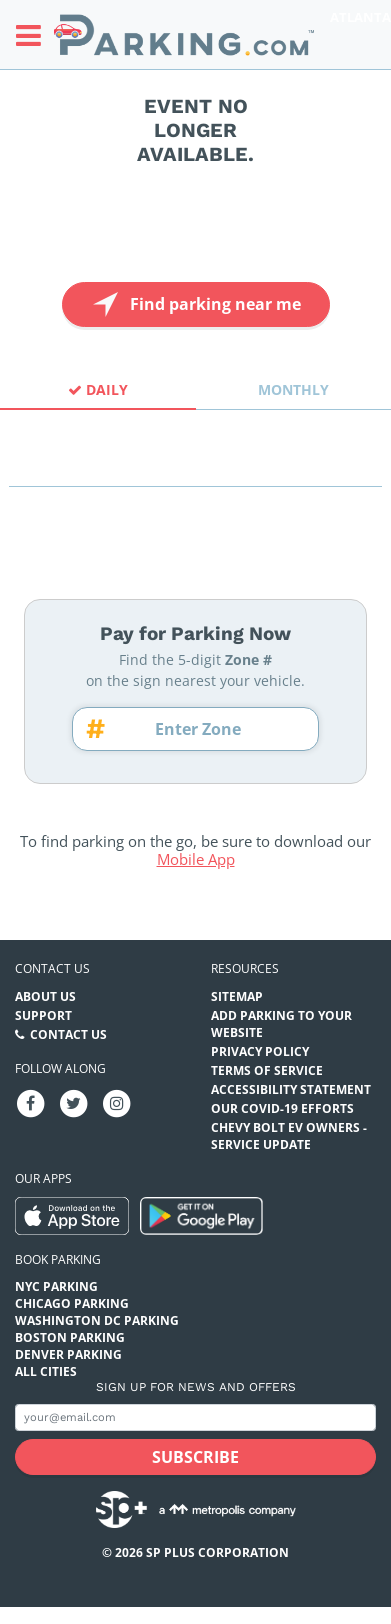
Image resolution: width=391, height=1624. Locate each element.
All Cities (46, 1371)
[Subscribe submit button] (195, 1457)
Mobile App (196, 859)
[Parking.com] (184, 34)
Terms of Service (267, 1070)
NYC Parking (56, 1286)
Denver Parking (68, 1354)
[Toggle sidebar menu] (34, 35)
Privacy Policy (260, 1051)
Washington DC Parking (97, 1320)
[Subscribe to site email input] (195, 1417)
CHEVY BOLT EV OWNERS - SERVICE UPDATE (289, 1136)
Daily (98, 389)
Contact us (52, 968)
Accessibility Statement (291, 1089)
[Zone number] (205, 729)
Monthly (293, 389)
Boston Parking (70, 1337)
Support (43, 1015)
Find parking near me (194, 304)
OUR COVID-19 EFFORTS (282, 1108)
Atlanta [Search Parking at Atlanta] (360, 17)
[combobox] (195, 468)
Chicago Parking (72, 1303)
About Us (45, 996)
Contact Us (68, 1034)
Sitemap (237, 996)
